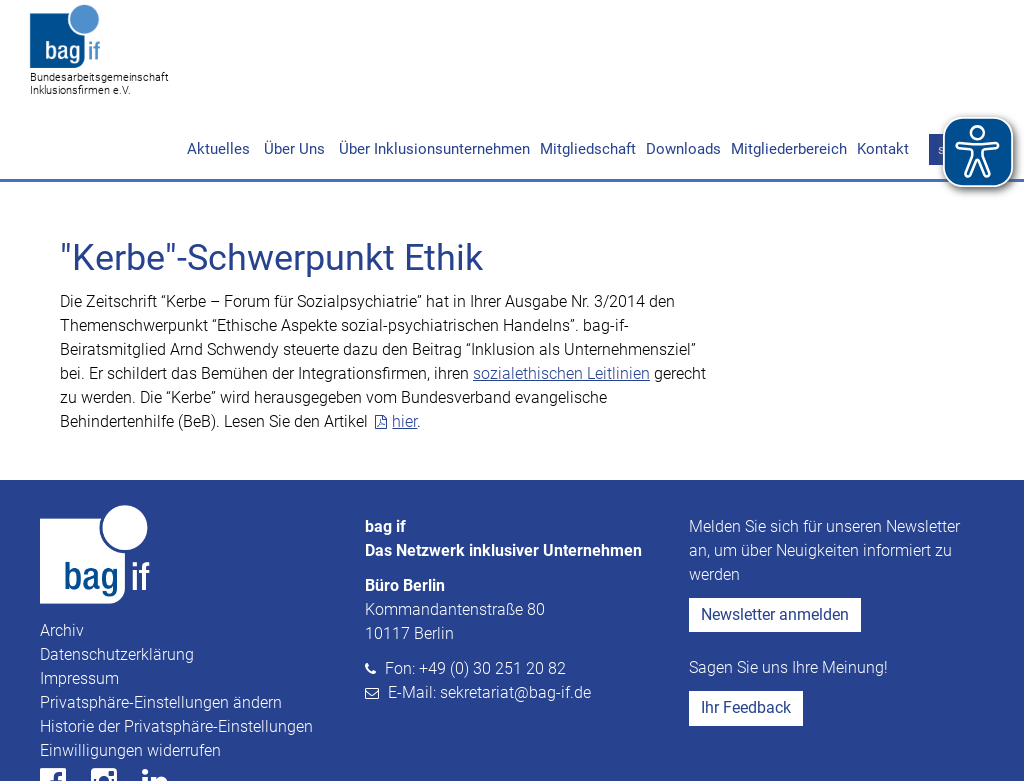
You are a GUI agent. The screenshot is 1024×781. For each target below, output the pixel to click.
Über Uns (292, 72)
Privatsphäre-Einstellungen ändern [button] (161, 625)
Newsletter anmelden (775, 537)
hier (404, 344)
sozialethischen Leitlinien (561, 296)
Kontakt (883, 72)
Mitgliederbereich (789, 72)
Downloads (683, 72)
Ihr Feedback (746, 630)
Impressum (79, 601)
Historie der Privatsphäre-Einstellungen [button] (176, 649)
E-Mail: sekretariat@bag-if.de (489, 615)
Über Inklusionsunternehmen (432, 72)
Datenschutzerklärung (117, 577)
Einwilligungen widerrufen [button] (130, 673)
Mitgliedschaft (588, 72)
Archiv (62, 553)
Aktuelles (218, 72)
